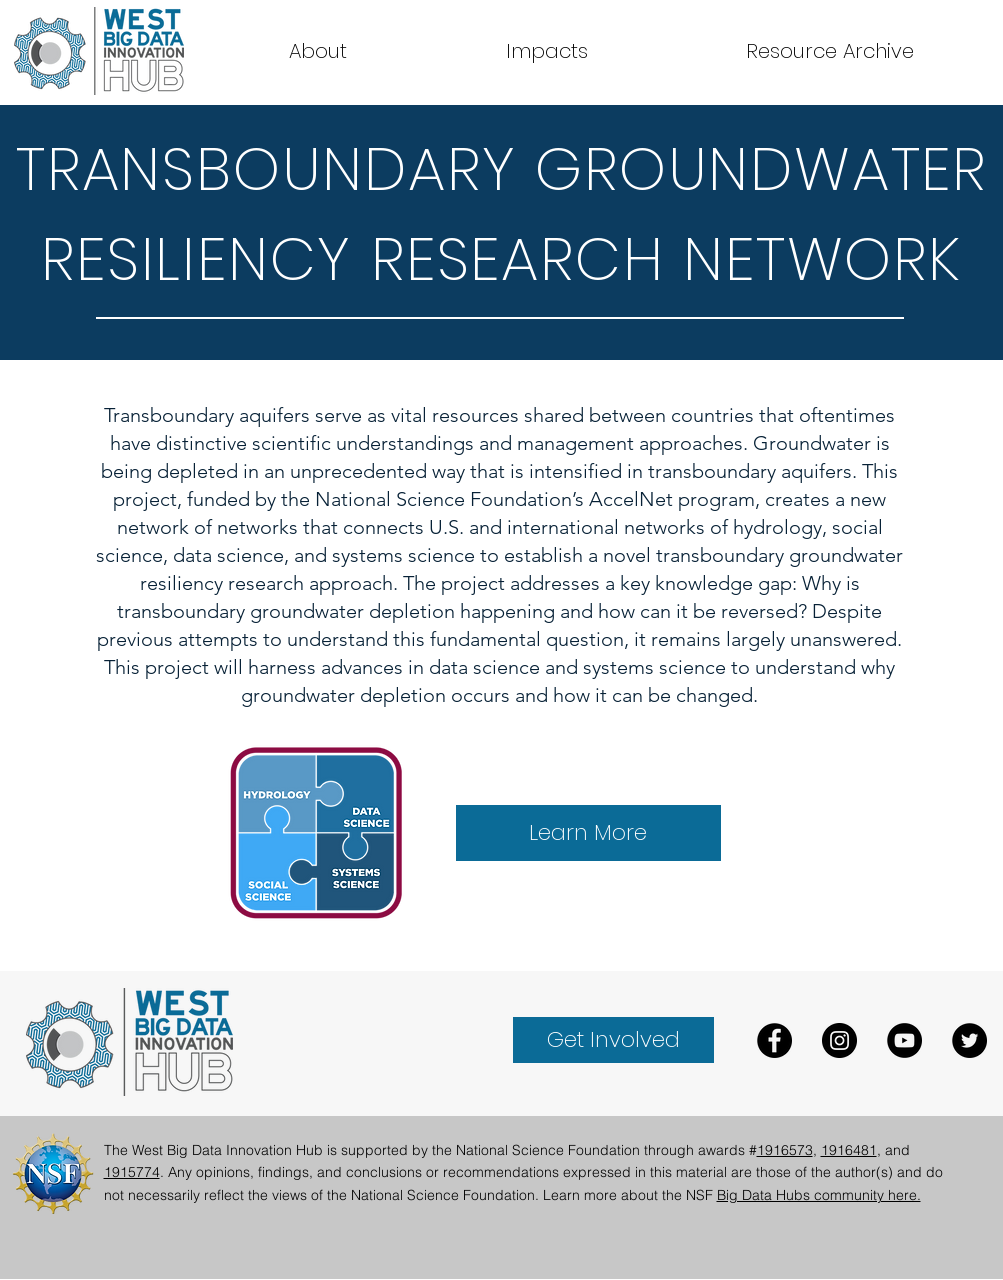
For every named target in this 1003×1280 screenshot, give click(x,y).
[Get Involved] (613, 1040)
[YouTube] (904, 1040)
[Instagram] (839, 1040)
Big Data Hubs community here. (819, 1195)
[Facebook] (774, 1040)
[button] (830, 51)
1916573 (785, 1150)
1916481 (849, 1150)
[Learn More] (588, 833)
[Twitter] (969, 1040)
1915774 (132, 1172)
